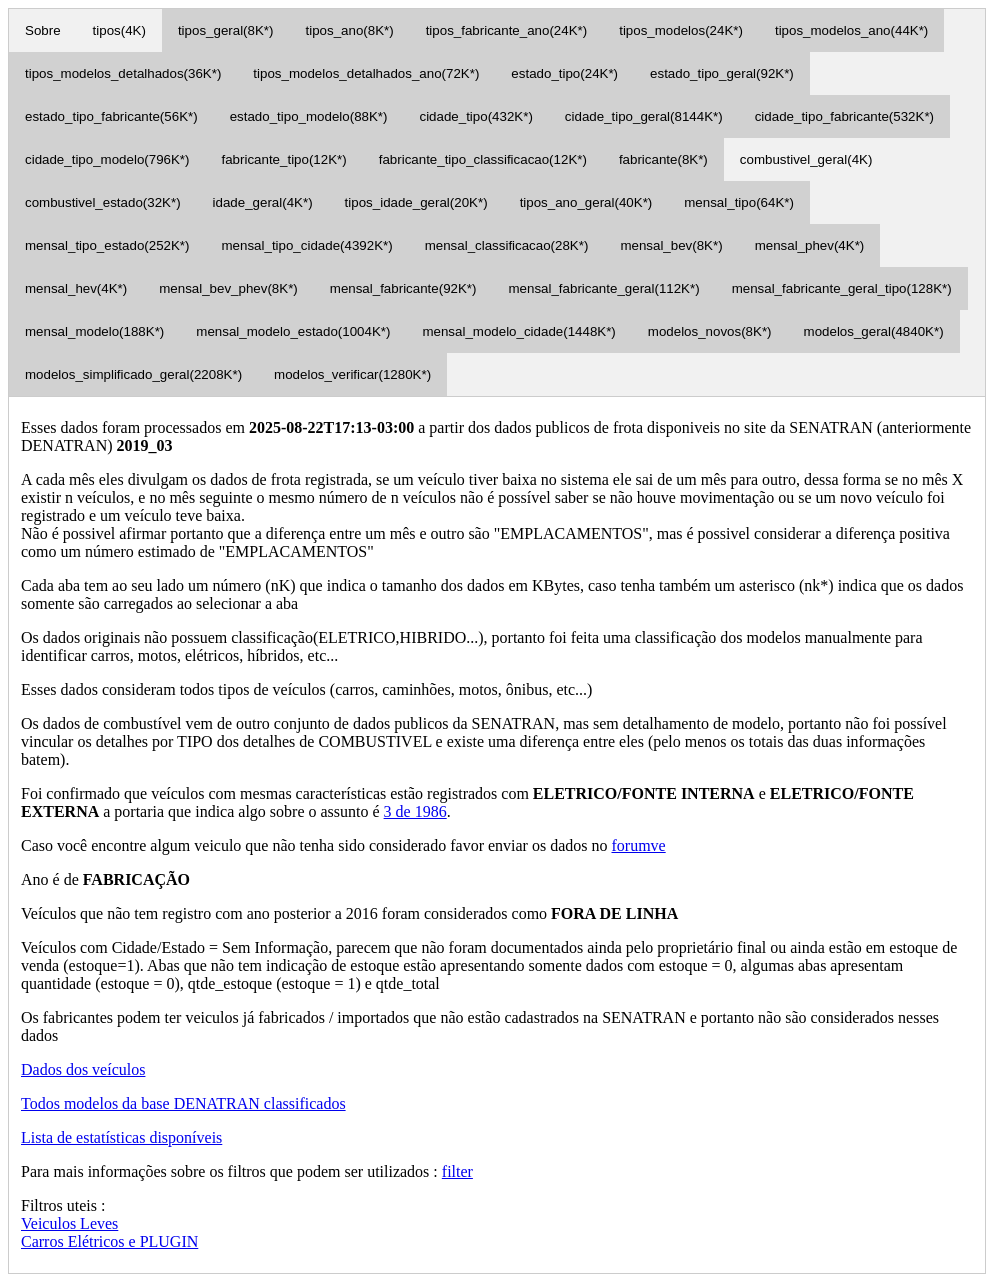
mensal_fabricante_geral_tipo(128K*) (842, 288)
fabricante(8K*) (663, 159)
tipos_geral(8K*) (226, 30)
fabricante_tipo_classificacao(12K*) (483, 159)
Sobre (43, 30)
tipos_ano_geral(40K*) (586, 202)
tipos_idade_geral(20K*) (416, 202)
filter (457, 1171)
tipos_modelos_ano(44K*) (851, 30)
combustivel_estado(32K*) (103, 202)
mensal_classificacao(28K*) (507, 245)
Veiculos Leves (69, 1223)
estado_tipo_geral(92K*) (722, 73)
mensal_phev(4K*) (810, 245)
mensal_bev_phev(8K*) (228, 288)
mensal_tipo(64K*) (739, 202)
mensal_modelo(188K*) (94, 331)
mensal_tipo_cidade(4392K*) (307, 245)
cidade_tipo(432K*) (475, 116)
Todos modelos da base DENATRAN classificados (183, 1103)
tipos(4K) (119, 30)
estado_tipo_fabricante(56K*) (111, 116)
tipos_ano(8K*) (350, 30)
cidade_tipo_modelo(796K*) (107, 159)
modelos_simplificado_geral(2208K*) (133, 374)
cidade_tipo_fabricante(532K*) (844, 116)
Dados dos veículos (83, 1069)
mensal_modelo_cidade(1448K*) (518, 331)
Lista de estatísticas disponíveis (121, 1137)
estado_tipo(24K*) (564, 73)
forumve (638, 845)
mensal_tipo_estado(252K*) (107, 245)
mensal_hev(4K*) (76, 288)
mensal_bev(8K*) (671, 245)
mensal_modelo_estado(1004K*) (293, 331)
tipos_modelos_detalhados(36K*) (123, 73)
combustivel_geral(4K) (806, 159)
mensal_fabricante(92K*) (403, 288)
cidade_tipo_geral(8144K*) (644, 116)
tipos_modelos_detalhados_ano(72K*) (366, 73)
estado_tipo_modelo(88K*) (309, 116)
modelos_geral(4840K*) (874, 331)
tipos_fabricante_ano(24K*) (507, 30)
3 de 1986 (415, 811)
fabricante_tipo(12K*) (284, 159)
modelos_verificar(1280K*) (352, 374)
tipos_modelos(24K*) (681, 30)
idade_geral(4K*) (263, 202)
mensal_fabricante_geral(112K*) (603, 288)
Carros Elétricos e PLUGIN (109, 1241)
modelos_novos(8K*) (710, 331)
